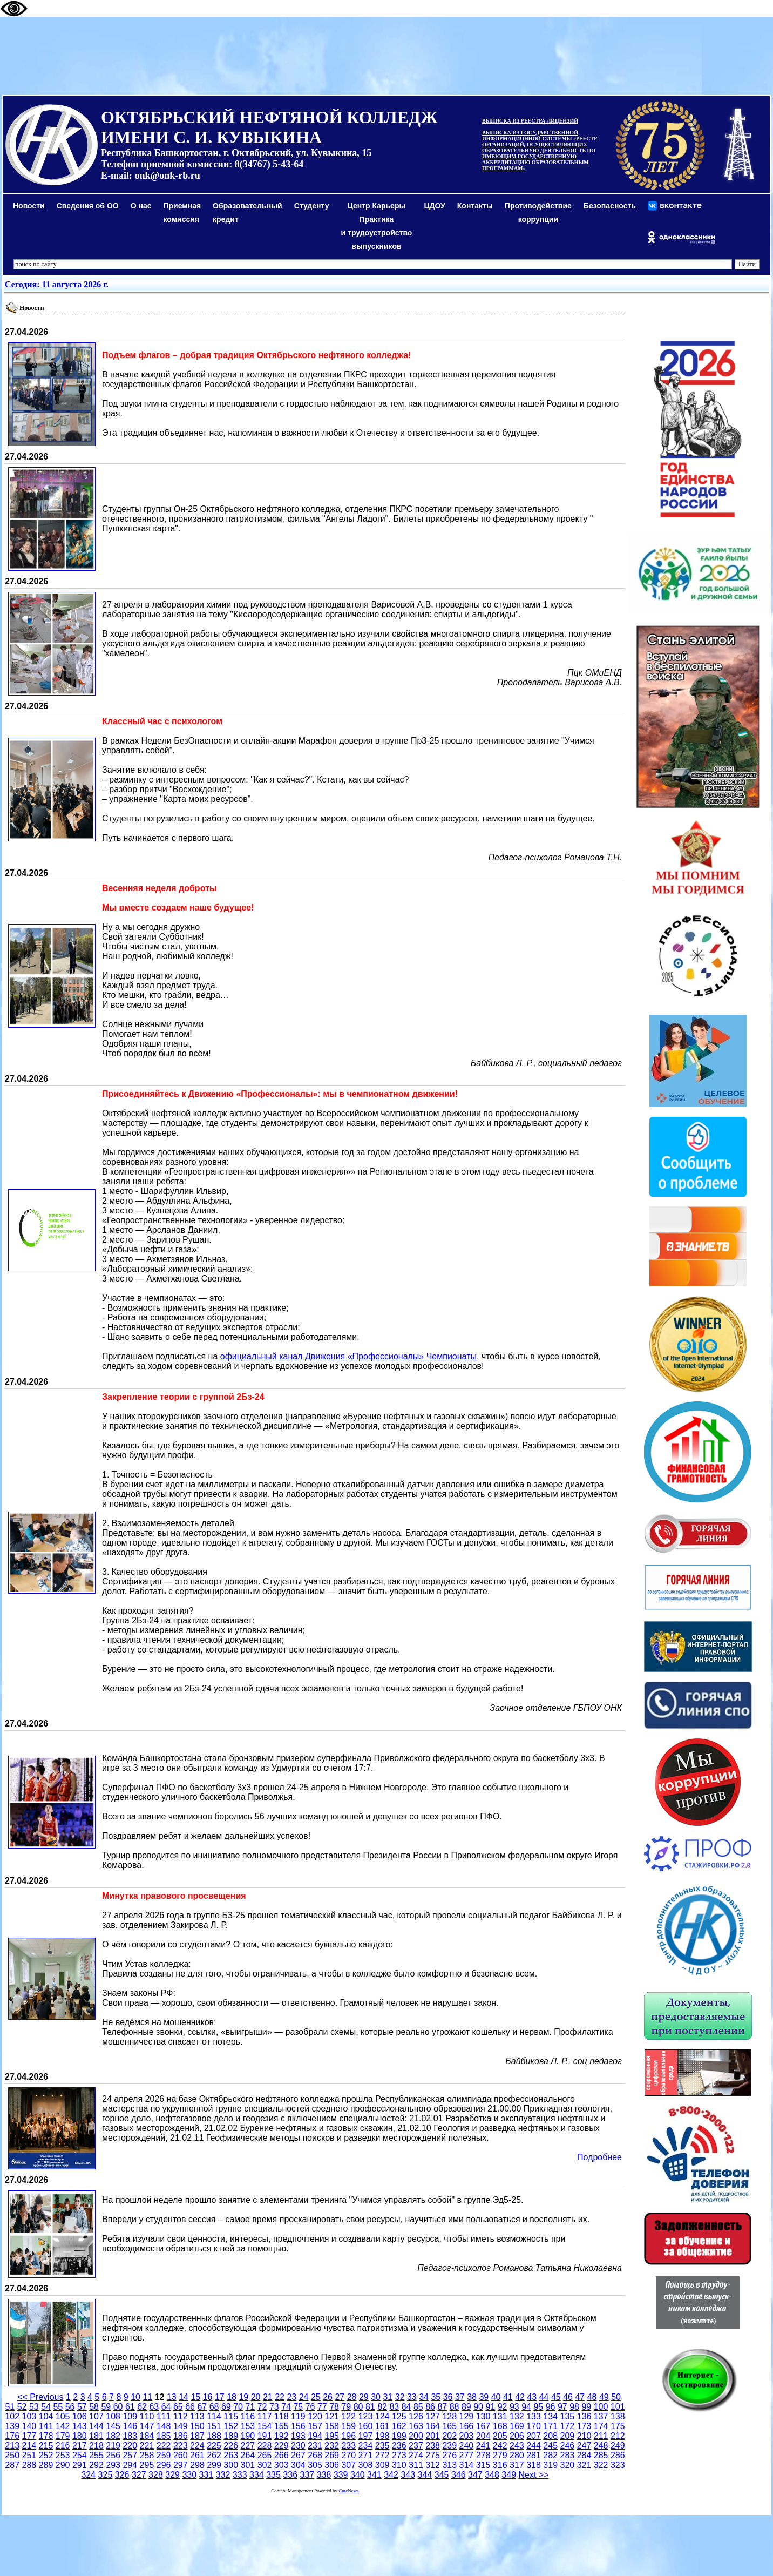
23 (291, 2397)
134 (550, 2416)
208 (550, 2435)
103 (29, 2416)
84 (406, 2406)
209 (567, 2435)
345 (442, 2474)
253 (63, 2455)
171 (550, 2426)
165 (449, 2426)
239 (449, 2445)
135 (567, 2416)
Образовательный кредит (247, 212)
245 (550, 2445)
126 (416, 2416)
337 (307, 2474)
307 (348, 2465)
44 (544, 2397)
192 (281, 2435)
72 (262, 2406)
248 (601, 2445)
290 (63, 2465)
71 (250, 2406)
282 (550, 2455)
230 (298, 2445)
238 (432, 2445)
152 (230, 2426)
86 (430, 2406)
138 (618, 2416)
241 (483, 2445)
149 (180, 2426)
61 (130, 2406)
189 (230, 2435)
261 (197, 2455)
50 (616, 2397)
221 (147, 2445)
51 (10, 2406)
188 (214, 2435)
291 (79, 2465)
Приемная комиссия (182, 212)
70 (238, 2406)
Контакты (475, 205)
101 (618, 2406)
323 (618, 2465)
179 (63, 2435)
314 (466, 2465)
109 (130, 2416)
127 (432, 2416)
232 (331, 2445)
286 (618, 2455)
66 (190, 2406)
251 (29, 2455)
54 (46, 2406)
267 (298, 2455)
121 (331, 2416)
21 (268, 2397)
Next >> (534, 2474)
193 (298, 2435)
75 (298, 2406)
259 (164, 2455)
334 (256, 2474)
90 (478, 2406)
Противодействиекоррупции (538, 212)
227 (248, 2445)
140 (29, 2426)
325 (105, 2474)
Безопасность (610, 205)
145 (113, 2426)
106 (79, 2416)
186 (180, 2435)
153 (248, 2426)
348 (492, 2474)
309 (382, 2465)
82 (382, 2406)
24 (304, 2397)
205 (500, 2435)
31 (387, 2397)
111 (164, 2416)
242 (500, 2445)
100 (601, 2406)
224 (197, 2445)
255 (96, 2455)
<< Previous (40, 2397)
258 (147, 2455)
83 (394, 2406)
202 (449, 2435)
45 (556, 2397)
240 (466, 2445)
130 (483, 2416)
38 (472, 2397)
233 (348, 2445)
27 (339, 2397)
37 (460, 2397)
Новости (29, 205)
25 (316, 2397)
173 (584, 2426)
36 (448, 2397)
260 (180, 2455)
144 (96, 2426)
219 (113, 2445)
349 (508, 2474)
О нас (141, 205)
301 (248, 2465)
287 (12, 2465)
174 (601, 2426)
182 (113, 2435)
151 (214, 2426)
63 (154, 2406)
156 (298, 2426)
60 (118, 2406)
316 (500, 2465)
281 (533, 2455)
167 (483, 2426)
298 (197, 2465)
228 (264, 2445)
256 (113, 2455)
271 (365, 2455)
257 (130, 2455)
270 (348, 2455)
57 (82, 2406)
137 (601, 2416)
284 (584, 2455)
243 (517, 2445)
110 (147, 2416)
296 (164, 2465)
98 (574, 2406)
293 (113, 2465)
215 (46, 2445)
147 (147, 2426)
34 (424, 2397)
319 (550, 2465)
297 (180, 2465)
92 (502, 2406)
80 (358, 2406)
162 (399, 2426)
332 (223, 2474)
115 (230, 2416)
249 (618, 2445)
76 (310, 2406)
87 (442, 2406)
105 (63, 2416)
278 (483, 2455)
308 (365, 2465)
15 (195, 2397)
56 (70, 2406)
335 (273, 2474)
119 (298, 2416)
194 (315, 2435)
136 (584, 2416)
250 (12, 2455)
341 (374, 2474)
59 (106, 2406)
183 (130, 2435)
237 (416, 2445)
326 (122, 2474)
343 (408, 2474)
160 (365, 2426)
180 (79, 2435)
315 (483, 2465)
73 (274, 2406)
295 (147, 2465)
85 (418, 2406)
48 (592, 2397)
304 (298, 2465)
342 (391, 2474)
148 (164, 2426)
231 (315, 2445)
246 (567, 2445)
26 (328, 2397)
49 (604, 2397)
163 (416, 2426)
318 (533, 2465)
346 (458, 2474)
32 (400, 2397)
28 (352, 2397)
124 (382, 2416)
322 (601, 2465)
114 (214, 2416)
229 (281, 2445)
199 (399, 2435)
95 (538, 2406)
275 (432, 2455)
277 (466, 2455)
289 (46, 2465)
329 (172, 2474)
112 (180, 2416)
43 (532, 2397)
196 (348, 2435)
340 (357, 2474)
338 (324, 2474)
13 (172, 2397)
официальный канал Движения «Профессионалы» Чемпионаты (348, 1356)
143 (79, 2426)
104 (46, 2416)
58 (94, 2406)
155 (281, 2426)
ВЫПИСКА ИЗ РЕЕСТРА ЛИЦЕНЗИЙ (530, 121)
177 (29, 2435)
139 (12, 2426)
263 (230, 2455)
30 (376, 2397)
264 (248, 2455)
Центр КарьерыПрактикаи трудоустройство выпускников (376, 226)
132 (517, 2416)
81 (370, 2406)
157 (315, 2426)
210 (584, 2435)
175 (618, 2426)
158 (331, 2426)
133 (533, 2416)
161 (382, 2426)
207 (533, 2435)
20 (256, 2397)
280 (517, 2455)
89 (466, 2406)
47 (580, 2397)
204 (483, 2435)
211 (601, 2435)
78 (334, 2406)
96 (550, 2406)
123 (365, 2416)
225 (214, 2445)
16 (208, 2397)
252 (46, 2455)
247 (584, 2445)
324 (88, 2474)
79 (346, 2406)
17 (220, 2397)
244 (533, 2445)
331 (206, 2474)
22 (279, 2397)
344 (425, 2474)
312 (432, 2465)
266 (281, 2455)
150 (197, 2426)
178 (46, 2435)
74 (286, 2406)
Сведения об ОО (88, 205)
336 (290, 2474)
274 (416, 2455)
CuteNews (348, 2490)
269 (331, 2455)
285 (601, 2455)
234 (365, 2445)
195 (331, 2435)
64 (166, 2406)
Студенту (311, 205)
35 (435, 2397)
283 (567, 2455)
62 (142, 2406)
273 (399, 2455)
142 (63, 2426)
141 (46, 2426)
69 (226, 2406)
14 (183, 2397)
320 (567, 2465)
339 (341, 2474)
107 (96, 2416)
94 (526, 2406)
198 (382, 2435)
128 (449, 2416)
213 (12, 2445)
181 (96, 2435)
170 (533, 2426)
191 (264, 2435)
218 (96, 2445)
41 (508, 2397)
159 (348, 2426)
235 (382, 2445)
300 (230, 2465)
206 (517, 2435)
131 (500, 2416)
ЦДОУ (434, 205)
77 (322, 2406)
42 (520, 2397)
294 (130, 2465)
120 (315, 2416)
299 (214, 2465)
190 (248, 2435)
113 (197, 2416)
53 (34, 2406)
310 (399, 2465)
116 (248, 2416)
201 (432, 2435)
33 (412, 2397)
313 (449, 2465)
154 (264, 2426)
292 (96, 2465)
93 (514, 2406)
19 (243, 2397)
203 (466, 2435)
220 (130, 2445)
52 (22, 2406)
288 (29, 2465)
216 (63, 2445)
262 (214, 2455)
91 (490, 2406)
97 (562, 2406)
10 (135, 2397)
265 (264, 2455)
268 (315, 2455)
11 (147, 2397)
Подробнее (599, 2157)
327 (139, 2474)
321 (584, 2465)
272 (382, 2455)
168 (500, 2426)
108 (113, 2416)
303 (281, 2465)
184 (147, 2435)
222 (164, 2445)
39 (484, 2397)
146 (130, 2426)
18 (231, 2397)
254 (79, 2455)
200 (416, 2435)
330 (189, 2474)
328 (155, 2474)
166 (466, 2426)
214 (29, 2445)
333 (240, 2474)
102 (12, 2416)
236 (399, 2445)
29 (364, 2397)
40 (496, 2397)
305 (315, 2465)
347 (475, 2474)
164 (432, 2426)
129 (466, 2416)
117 (264, 2416)
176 (12, 2435)
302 (264, 2465)
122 (348, 2416)
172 (567, 2426)
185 (164, 2435)
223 (180, 2445)
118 (281, 2416)
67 (202, 2406)
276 (449, 2455)
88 (454, 2406)
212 (618, 2435)
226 (230, 2445)
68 (214, 2406)
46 (568, 2397)
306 (331, 2465)
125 (399, 2416)
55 (58, 2406)
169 (517, 2426)
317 (517, 2465)
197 (365, 2435)
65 (178, 2406)
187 (197, 2435)
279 (500, 2455)
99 (586, 2406)
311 (416, 2465)
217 (79, 2445)
